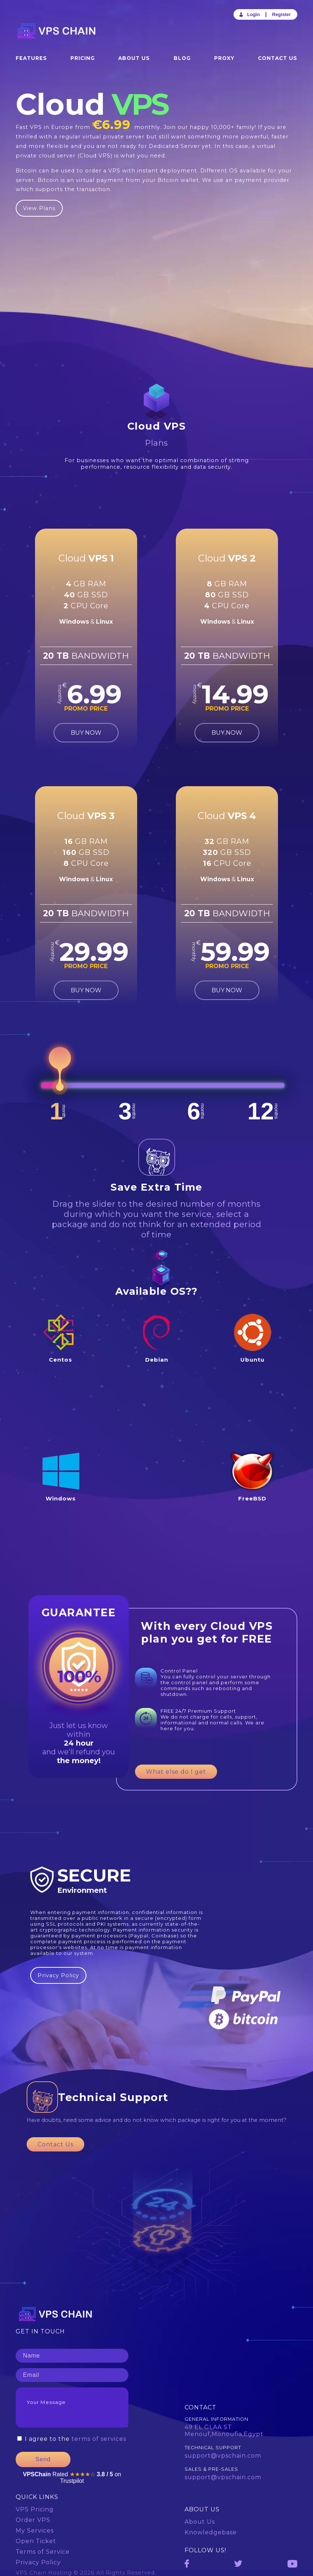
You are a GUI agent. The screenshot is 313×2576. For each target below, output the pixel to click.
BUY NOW (86, 732)
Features (31, 58)
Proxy (224, 58)
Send (42, 2459)
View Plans (39, 208)
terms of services (99, 2438)
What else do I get (176, 1771)
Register (281, 14)
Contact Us (277, 58)
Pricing (82, 58)
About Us (134, 58)
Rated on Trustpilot (72, 2477)
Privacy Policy (58, 1975)
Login (249, 14)
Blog (182, 58)
